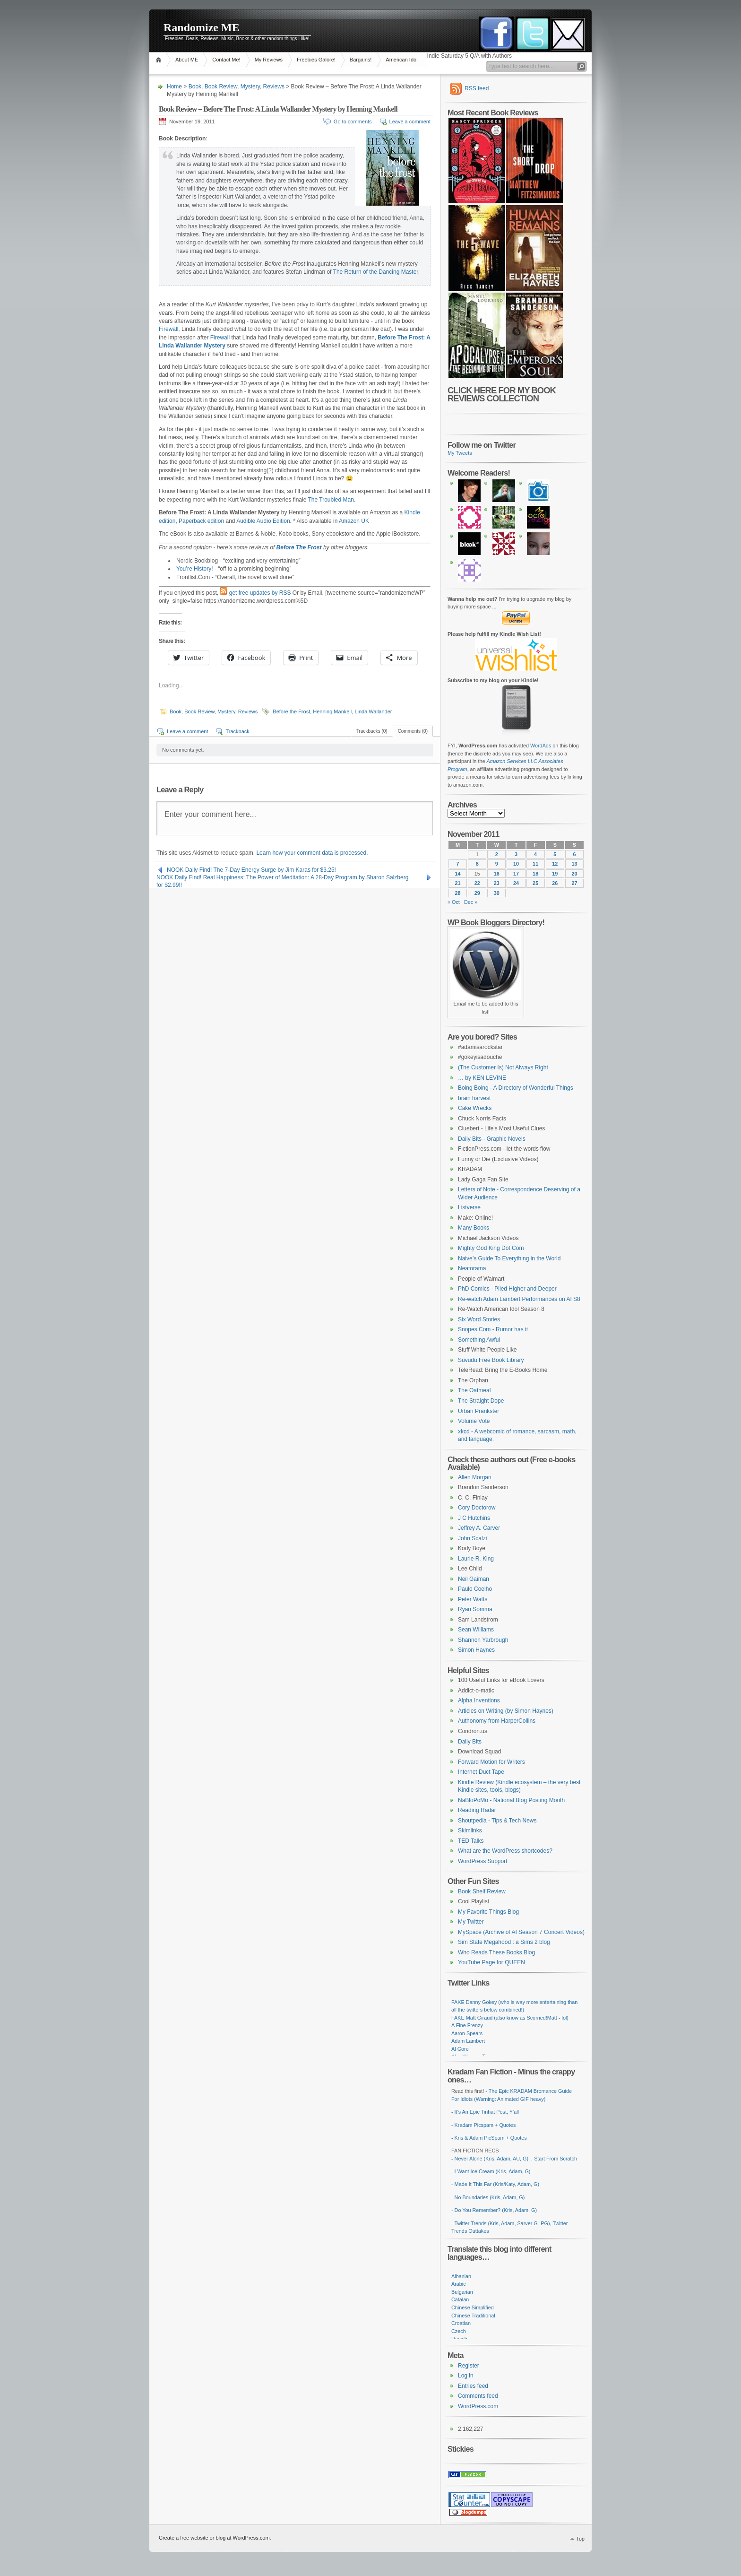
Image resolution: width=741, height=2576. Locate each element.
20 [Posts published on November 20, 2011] (574, 873)
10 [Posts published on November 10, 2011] (516, 864)
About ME (186, 59)
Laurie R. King (476, 1558)
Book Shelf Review (482, 1891)
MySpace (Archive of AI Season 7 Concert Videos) (521, 1932)
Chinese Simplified (472, 2307)
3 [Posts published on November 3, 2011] (516, 854)
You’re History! (194, 568)
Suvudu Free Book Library (491, 1360)
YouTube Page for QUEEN (491, 1962)
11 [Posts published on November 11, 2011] (535, 864)
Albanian (461, 2276)
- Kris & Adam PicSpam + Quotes (489, 2138)
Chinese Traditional (473, 2315)
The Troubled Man (330, 499)
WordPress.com (478, 2406)
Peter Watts (472, 1599)
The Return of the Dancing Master (375, 272)
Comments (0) (413, 731)
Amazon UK (354, 521)
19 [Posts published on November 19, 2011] (555, 873)
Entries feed (473, 2386)
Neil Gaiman (473, 1579)
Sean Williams (476, 1629)
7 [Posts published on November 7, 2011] (458, 864)
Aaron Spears (467, 2033)
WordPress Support (483, 1861)
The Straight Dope (481, 1400)
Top (580, 2538)
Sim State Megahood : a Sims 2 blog (504, 1942)
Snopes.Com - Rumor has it (493, 1329)
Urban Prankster (478, 1411)
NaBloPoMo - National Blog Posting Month (511, 1800)
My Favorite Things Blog (488, 1911)
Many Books (473, 1227)
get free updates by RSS (260, 593)
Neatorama (472, 1268)
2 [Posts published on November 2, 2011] (496, 854)
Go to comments (353, 121)
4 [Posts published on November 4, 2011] (535, 854)
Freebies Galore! (316, 59)
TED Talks (470, 1841)
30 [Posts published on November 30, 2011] (497, 893)
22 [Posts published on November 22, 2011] (477, 883)
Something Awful (479, 1339)
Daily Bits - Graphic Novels (492, 1139)
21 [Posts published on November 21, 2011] (458, 883)
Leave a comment (410, 121)
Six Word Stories (479, 1319)
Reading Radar (477, 1810)
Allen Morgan (474, 1477)
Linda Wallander (373, 711)
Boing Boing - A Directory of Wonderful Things (515, 1087)
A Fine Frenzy (467, 2025)
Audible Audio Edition (263, 521)
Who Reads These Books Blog (496, 1952)
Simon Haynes (476, 1650)
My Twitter (470, 1921)
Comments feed (478, 2396)
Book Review (221, 86)
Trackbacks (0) (372, 731)
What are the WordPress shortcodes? (505, 1850)
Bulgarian (462, 2292)
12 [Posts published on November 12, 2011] (555, 864)
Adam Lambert (468, 2041)
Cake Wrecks (474, 1108)
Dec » (470, 902)
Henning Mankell (332, 711)
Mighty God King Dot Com (491, 1248)
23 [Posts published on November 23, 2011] (497, 883)
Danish (459, 2339)
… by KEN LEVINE (482, 1078)
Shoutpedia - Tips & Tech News (497, 1820)
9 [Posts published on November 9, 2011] (496, 864)
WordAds (540, 745)
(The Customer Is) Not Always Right (503, 1067)
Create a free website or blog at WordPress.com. (215, 2538)
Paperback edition (201, 521)
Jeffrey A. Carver (479, 1528)
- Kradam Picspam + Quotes (483, 2125)
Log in (466, 2375)
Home (160, 59)
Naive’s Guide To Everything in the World (509, 1258)
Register (468, 2365)
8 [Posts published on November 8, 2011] (477, 864)
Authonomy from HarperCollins (496, 1720)
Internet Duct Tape (481, 1772)
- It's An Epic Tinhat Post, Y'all (485, 2112)
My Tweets (460, 453)
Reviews (273, 86)
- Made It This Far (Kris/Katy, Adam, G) (495, 2184)
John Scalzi (472, 1538)
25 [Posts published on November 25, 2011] (535, 883)
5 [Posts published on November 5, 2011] (554, 854)
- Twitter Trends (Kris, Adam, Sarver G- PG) (500, 2223)
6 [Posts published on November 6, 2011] (574, 854)
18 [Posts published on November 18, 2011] (535, 873)
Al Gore (460, 2049)
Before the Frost (291, 711)
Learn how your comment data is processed (311, 853)
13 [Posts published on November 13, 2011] (574, 864)
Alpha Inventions (479, 1700)
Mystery (250, 86)
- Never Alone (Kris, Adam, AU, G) (489, 2158)
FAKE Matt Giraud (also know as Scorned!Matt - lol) (510, 2018)
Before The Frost (299, 547)
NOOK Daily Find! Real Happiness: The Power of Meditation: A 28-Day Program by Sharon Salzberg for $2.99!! (282, 877)
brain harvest (474, 1098)
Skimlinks (470, 1830)
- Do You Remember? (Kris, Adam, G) (494, 2210)
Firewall (168, 329)
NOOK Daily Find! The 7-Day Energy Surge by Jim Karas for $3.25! (251, 870)
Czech (458, 2331)
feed (477, 88)
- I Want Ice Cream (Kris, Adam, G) (490, 2171)
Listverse (469, 1207)
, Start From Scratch (554, 2158)
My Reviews (269, 59)
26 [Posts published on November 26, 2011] (555, 883)
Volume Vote (474, 1421)
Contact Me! (226, 59)
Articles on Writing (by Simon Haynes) (505, 1711)
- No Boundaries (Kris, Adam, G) (488, 2197)
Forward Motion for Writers (491, 1762)
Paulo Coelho (475, 1589)
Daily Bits (470, 1741)
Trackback (237, 731)
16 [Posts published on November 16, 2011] (497, 873)
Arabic (458, 2284)
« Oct (454, 902)
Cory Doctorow (476, 1507)
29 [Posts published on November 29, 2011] (477, 893)
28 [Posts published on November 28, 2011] (458, 893)
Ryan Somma (475, 1609)
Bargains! (360, 59)
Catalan (460, 2299)
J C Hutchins (474, 1518)
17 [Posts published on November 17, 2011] (516, 873)
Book (195, 86)
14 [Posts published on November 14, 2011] (458, 873)
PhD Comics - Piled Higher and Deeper (507, 1288)
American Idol (401, 59)
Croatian (461, 2323)
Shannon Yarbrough (483, 1640)
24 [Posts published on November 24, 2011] (516, 883)
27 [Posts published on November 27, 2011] (574, 883)
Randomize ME (202, 27)
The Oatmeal (474, 1390)
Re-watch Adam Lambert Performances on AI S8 (519, 1299)
